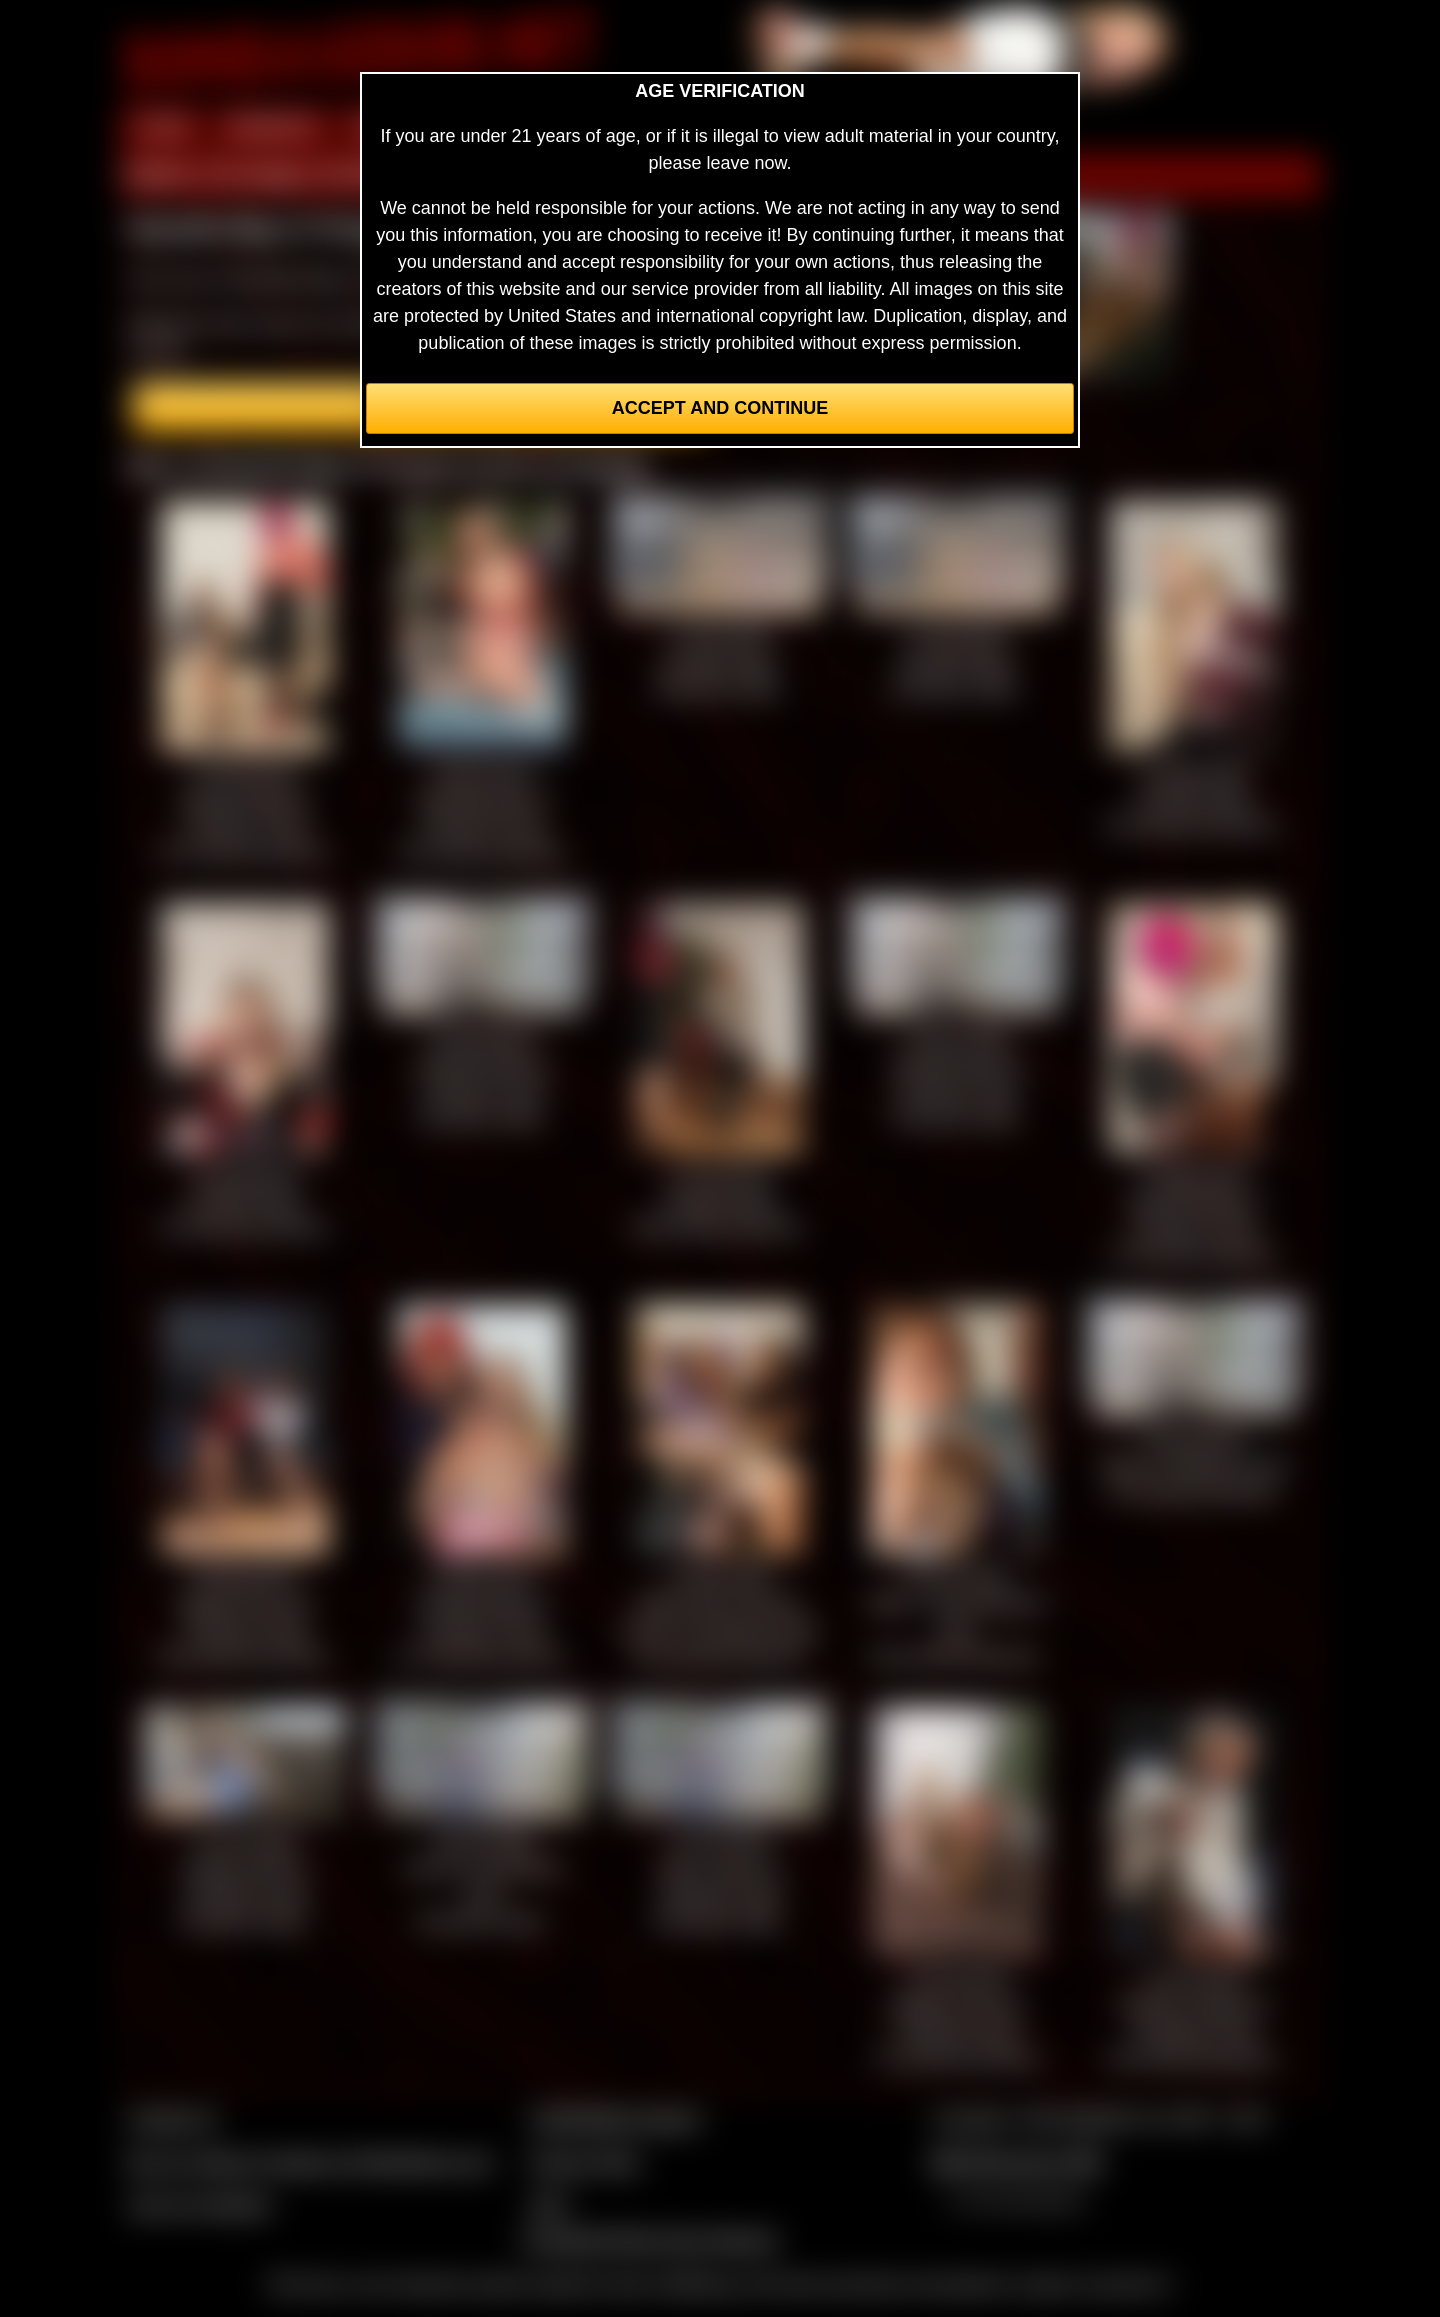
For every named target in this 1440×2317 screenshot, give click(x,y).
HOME (163, 128)
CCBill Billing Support (614, 2119)
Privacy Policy (585, 2162)
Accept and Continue (720, 408)
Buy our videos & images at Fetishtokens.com (310, 2162)
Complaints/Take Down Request (649, 2240)
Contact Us (172, 2119)
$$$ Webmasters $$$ (1016, 2162)
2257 (549, 2205)
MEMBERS (272, 128)
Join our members (200, 2205)
